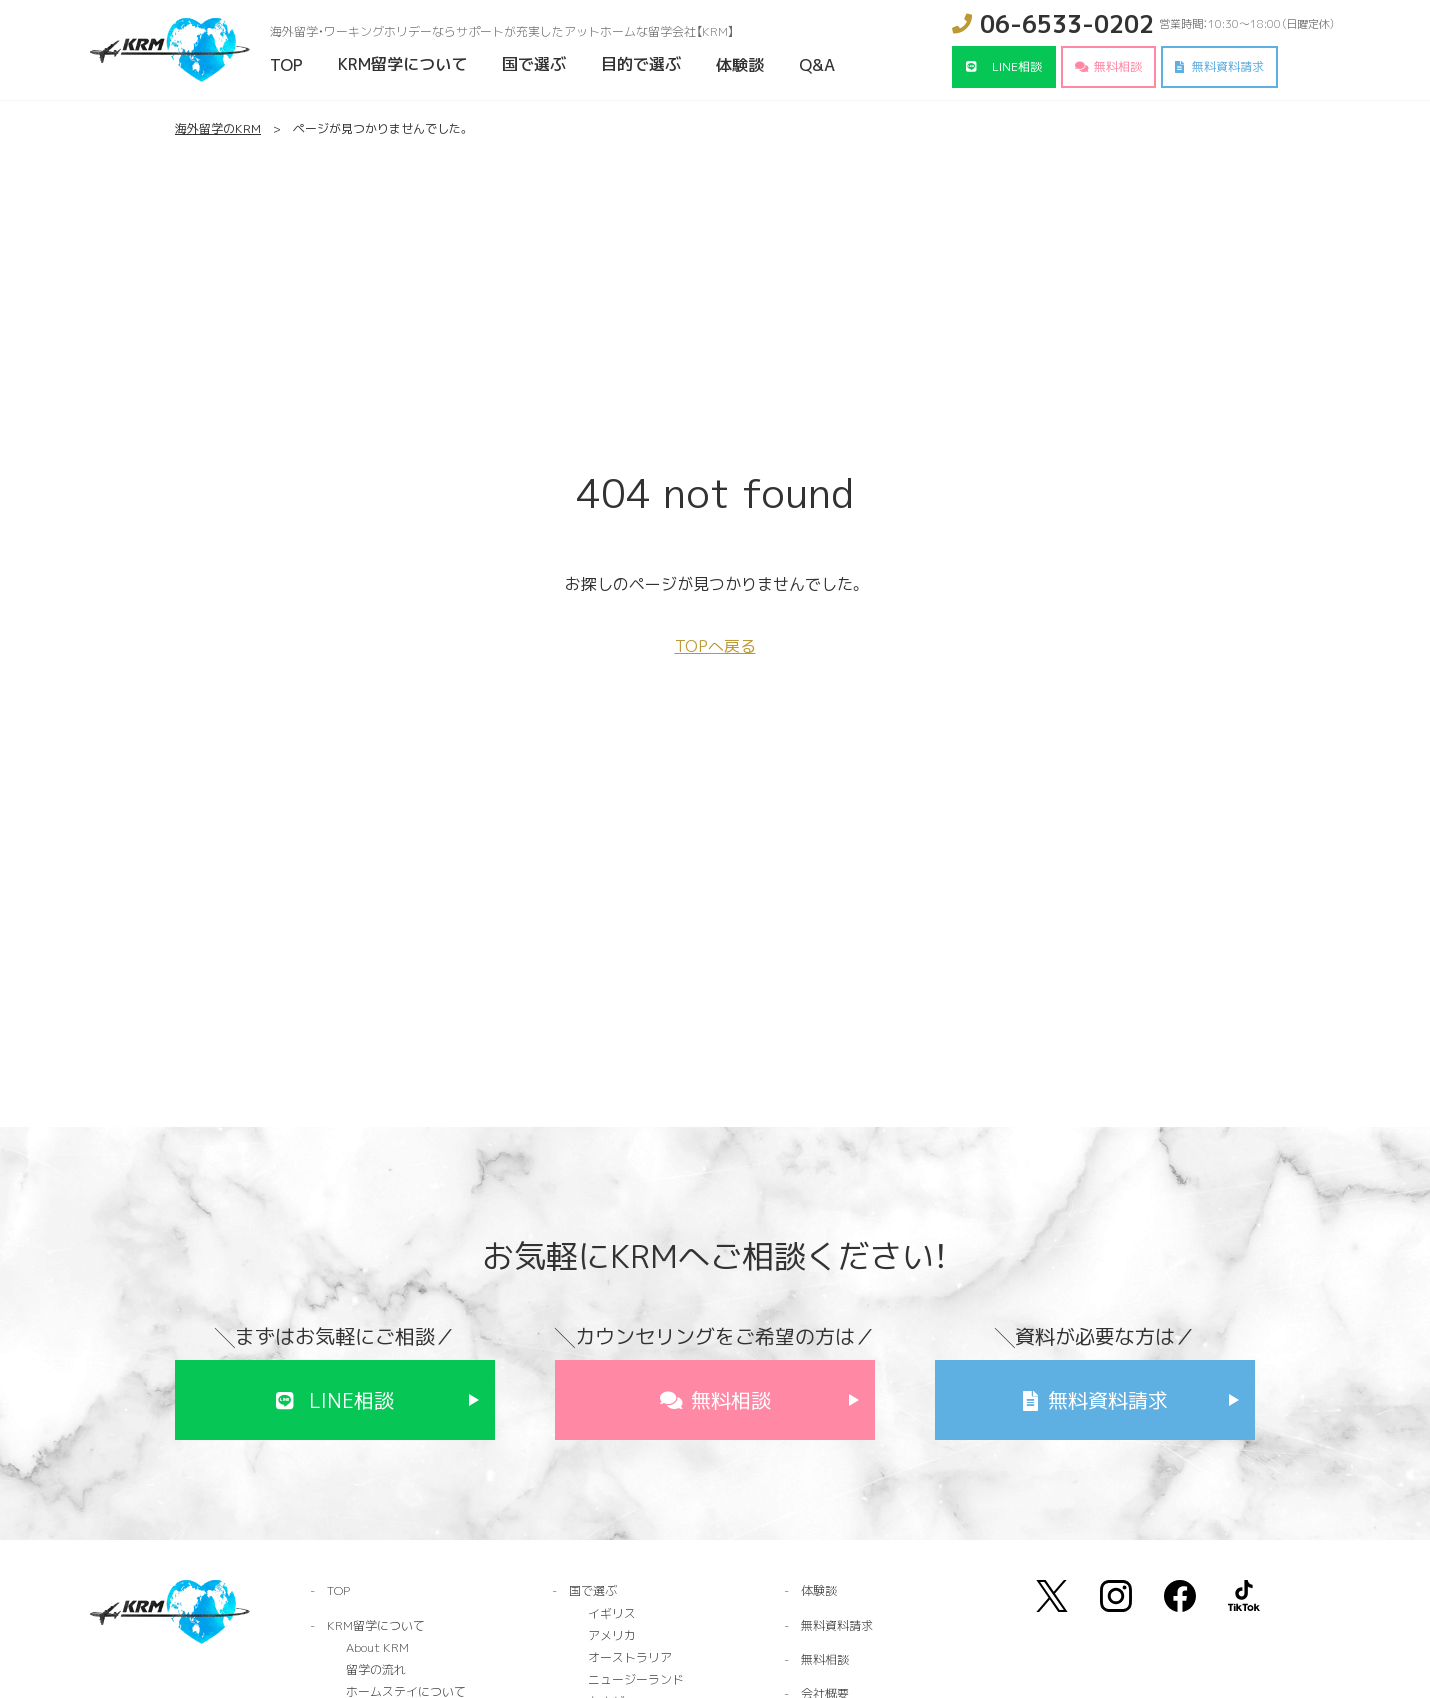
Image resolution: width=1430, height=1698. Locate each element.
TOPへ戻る (715, 646)
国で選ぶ (534, 64)
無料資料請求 (1228, 66)
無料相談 (1118, 66)
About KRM (377, 1647)
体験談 (740, 65)
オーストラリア (630, 1657)
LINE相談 (1017, 66)
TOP (286, 65)
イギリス (612, 1613)
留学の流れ (376, 1669)
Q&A (817, 65)
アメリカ (612, 1635)
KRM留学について (402, 64)
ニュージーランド (636, 1679)
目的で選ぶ (641, 64)
